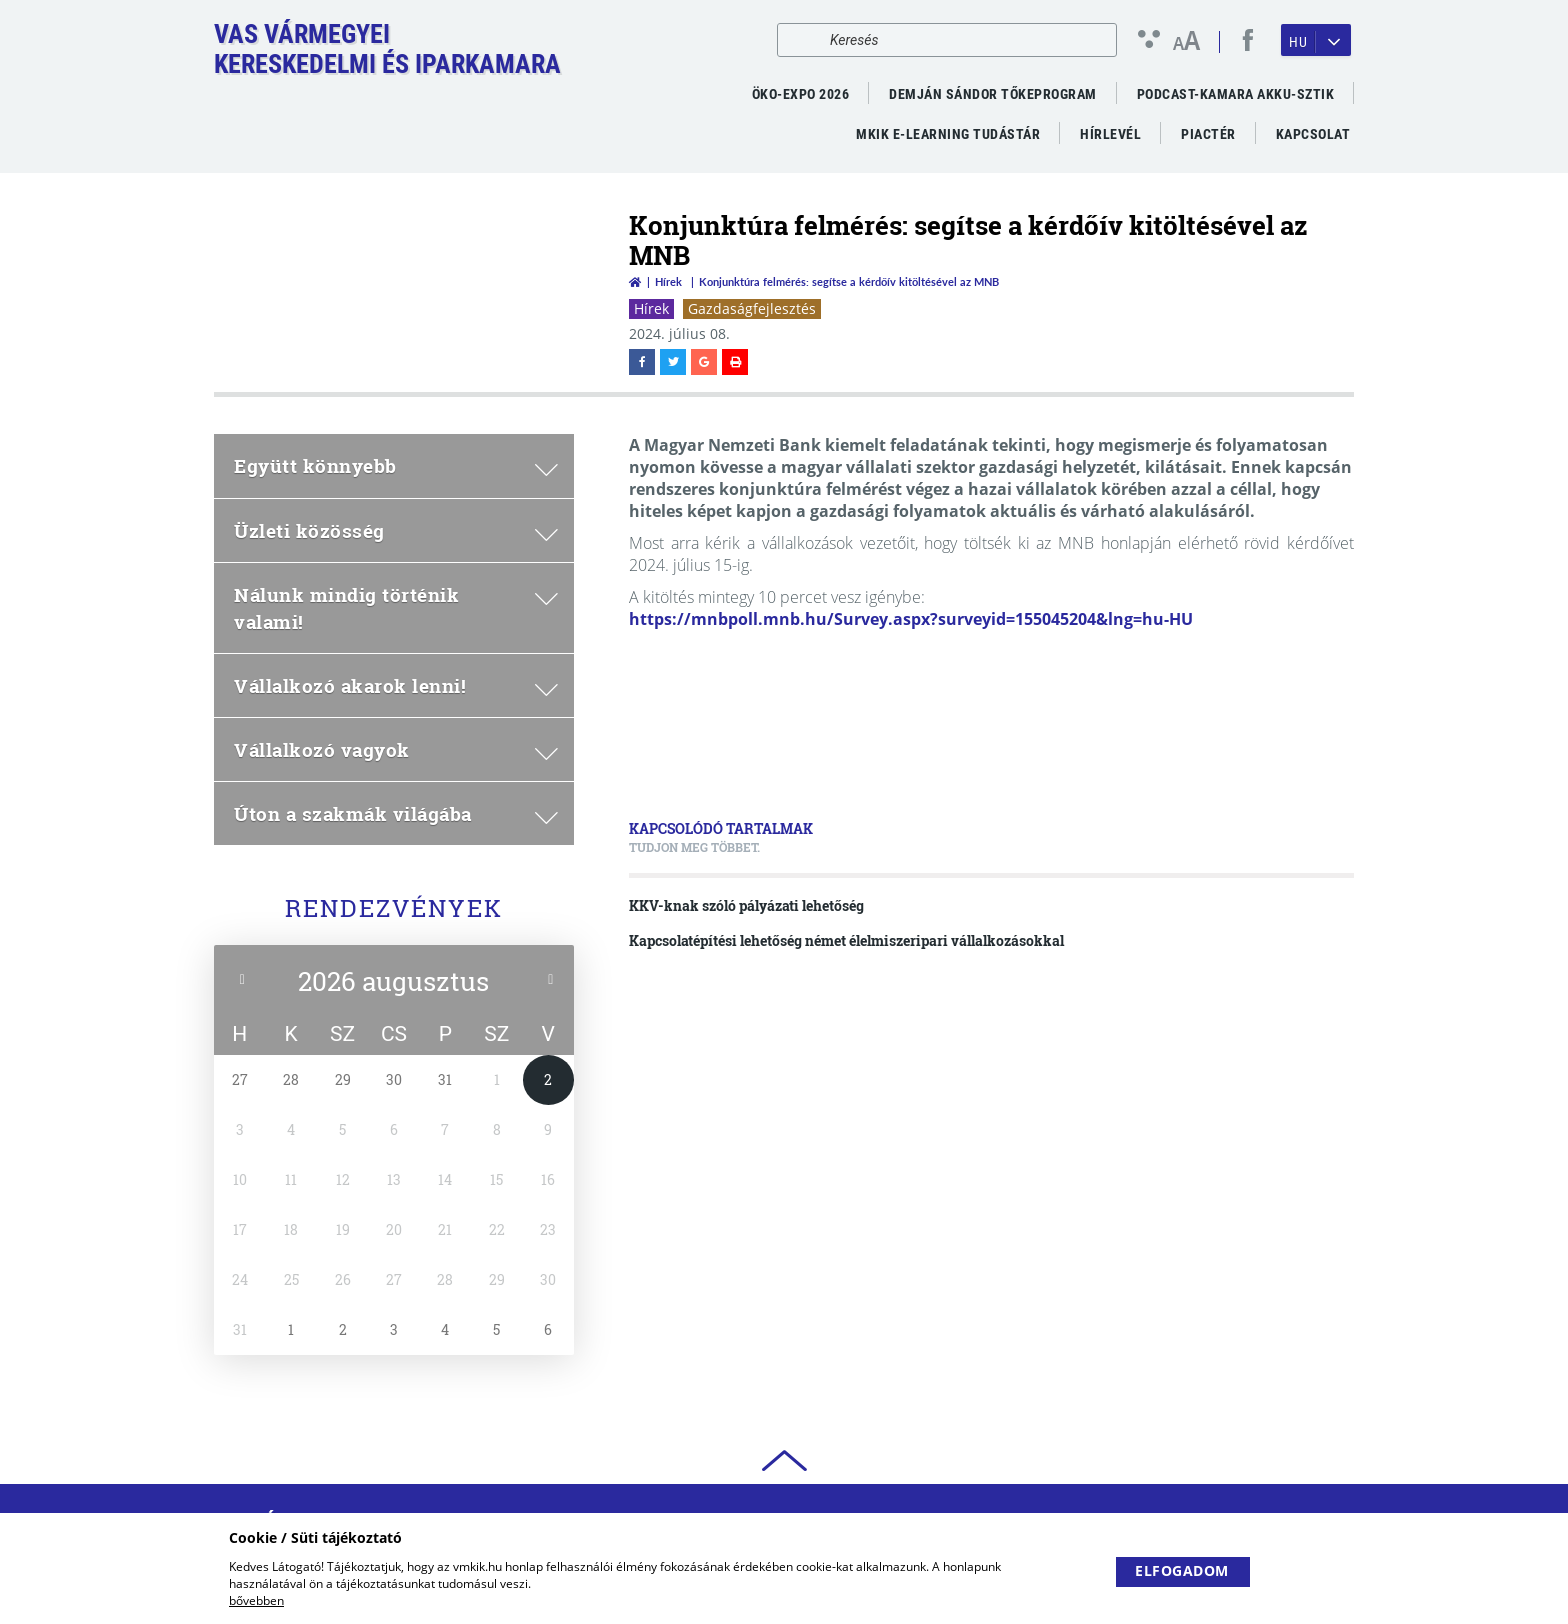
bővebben (256, 1600)
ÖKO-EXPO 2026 (801, 94)
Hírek (668, 281)
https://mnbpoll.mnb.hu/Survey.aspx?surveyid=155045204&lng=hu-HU (911, 619)
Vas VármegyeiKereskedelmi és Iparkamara (387, 49)
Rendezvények (394, 908)
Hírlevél (1110, 134)
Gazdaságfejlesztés (752, 308)
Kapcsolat (1313, 134)
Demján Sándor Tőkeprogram (993, 94)
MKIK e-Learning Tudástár (948, 134)
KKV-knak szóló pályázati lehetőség (746, 905)
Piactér (1208, 134)
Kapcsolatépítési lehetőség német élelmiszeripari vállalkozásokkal (846, 940)
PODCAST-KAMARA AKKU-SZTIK (1236, 94)
